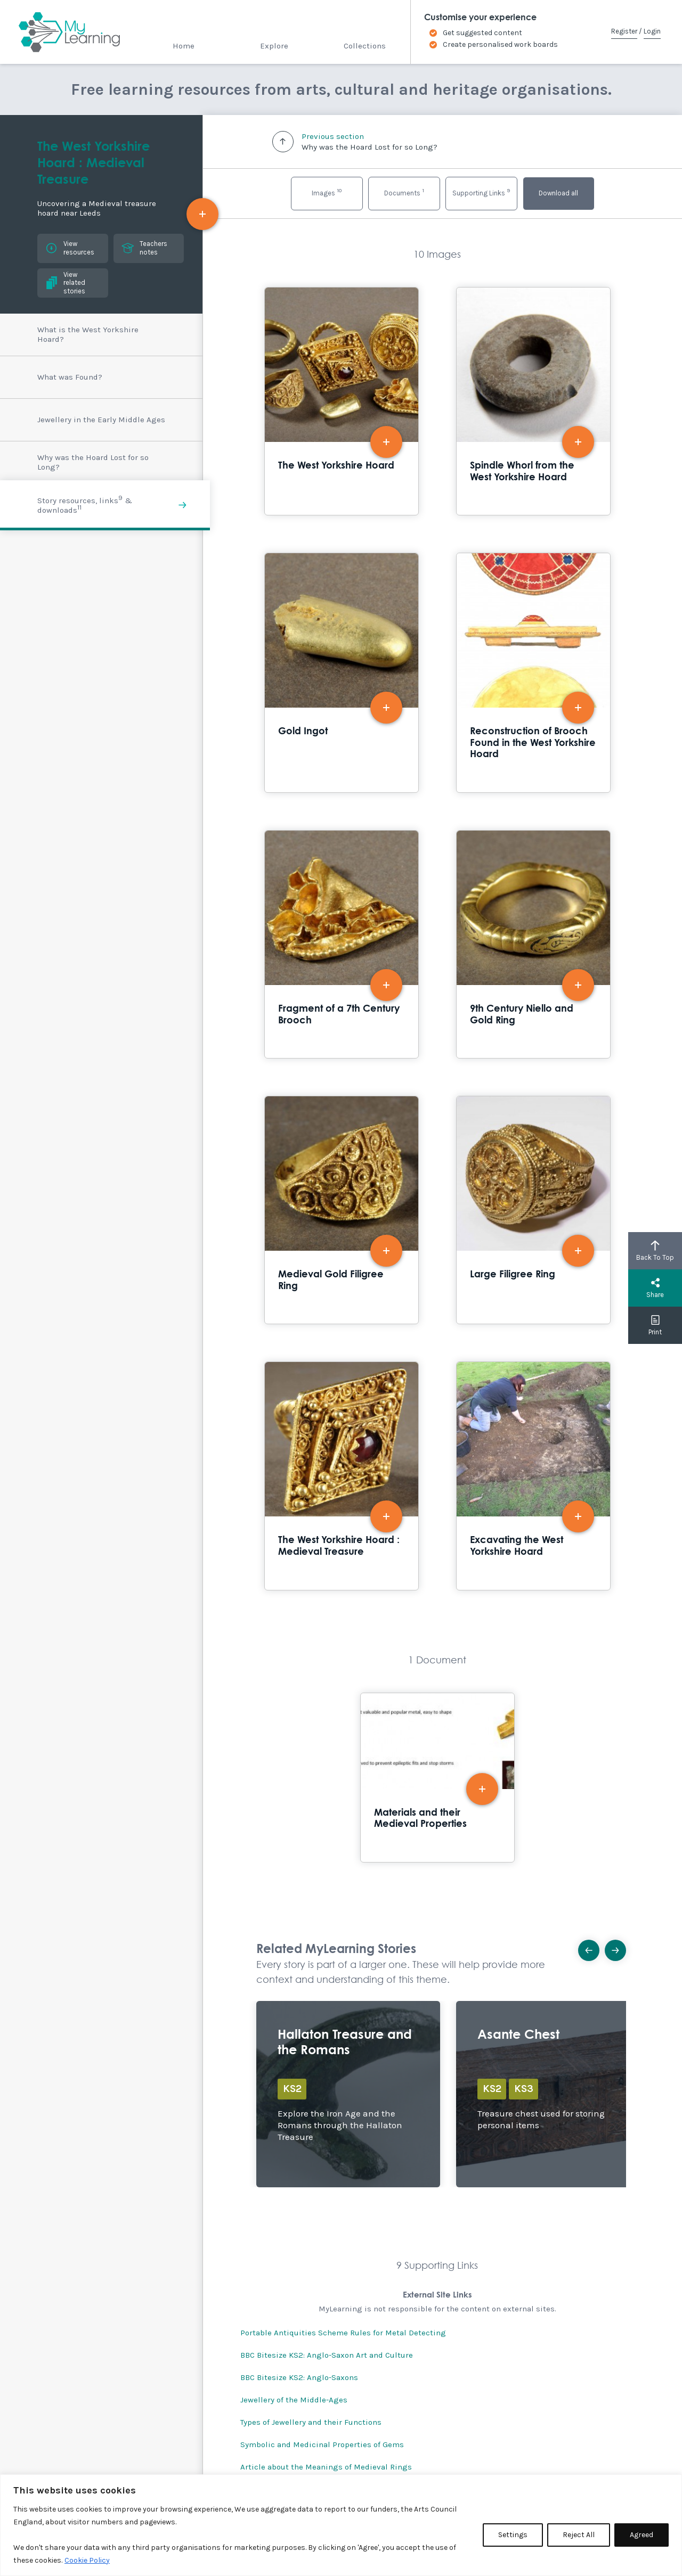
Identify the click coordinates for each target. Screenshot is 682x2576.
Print (655, 1325)
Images (327, 192)
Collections (365, 46)
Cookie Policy (87, 2560)
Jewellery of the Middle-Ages (293, 2400)
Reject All (579, 2534)
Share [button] (655, 1288)
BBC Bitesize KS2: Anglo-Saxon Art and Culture (326, 2355)
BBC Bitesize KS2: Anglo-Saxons (299, 2377)
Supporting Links (481, 192)
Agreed (641, 2534)
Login (652, 31)
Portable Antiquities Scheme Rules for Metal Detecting (343, 2332)
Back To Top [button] (655, 1250)
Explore (274, 46)
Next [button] (619, 1947)
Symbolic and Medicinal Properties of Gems (322, 2444)
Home (183, 46)
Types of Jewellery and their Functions (310, 2422)
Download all (558, 193)
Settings (512, 2534)
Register (624, 31)
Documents (404, 192)
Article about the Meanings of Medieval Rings (326, 2467)
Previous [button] (592, 1947)
